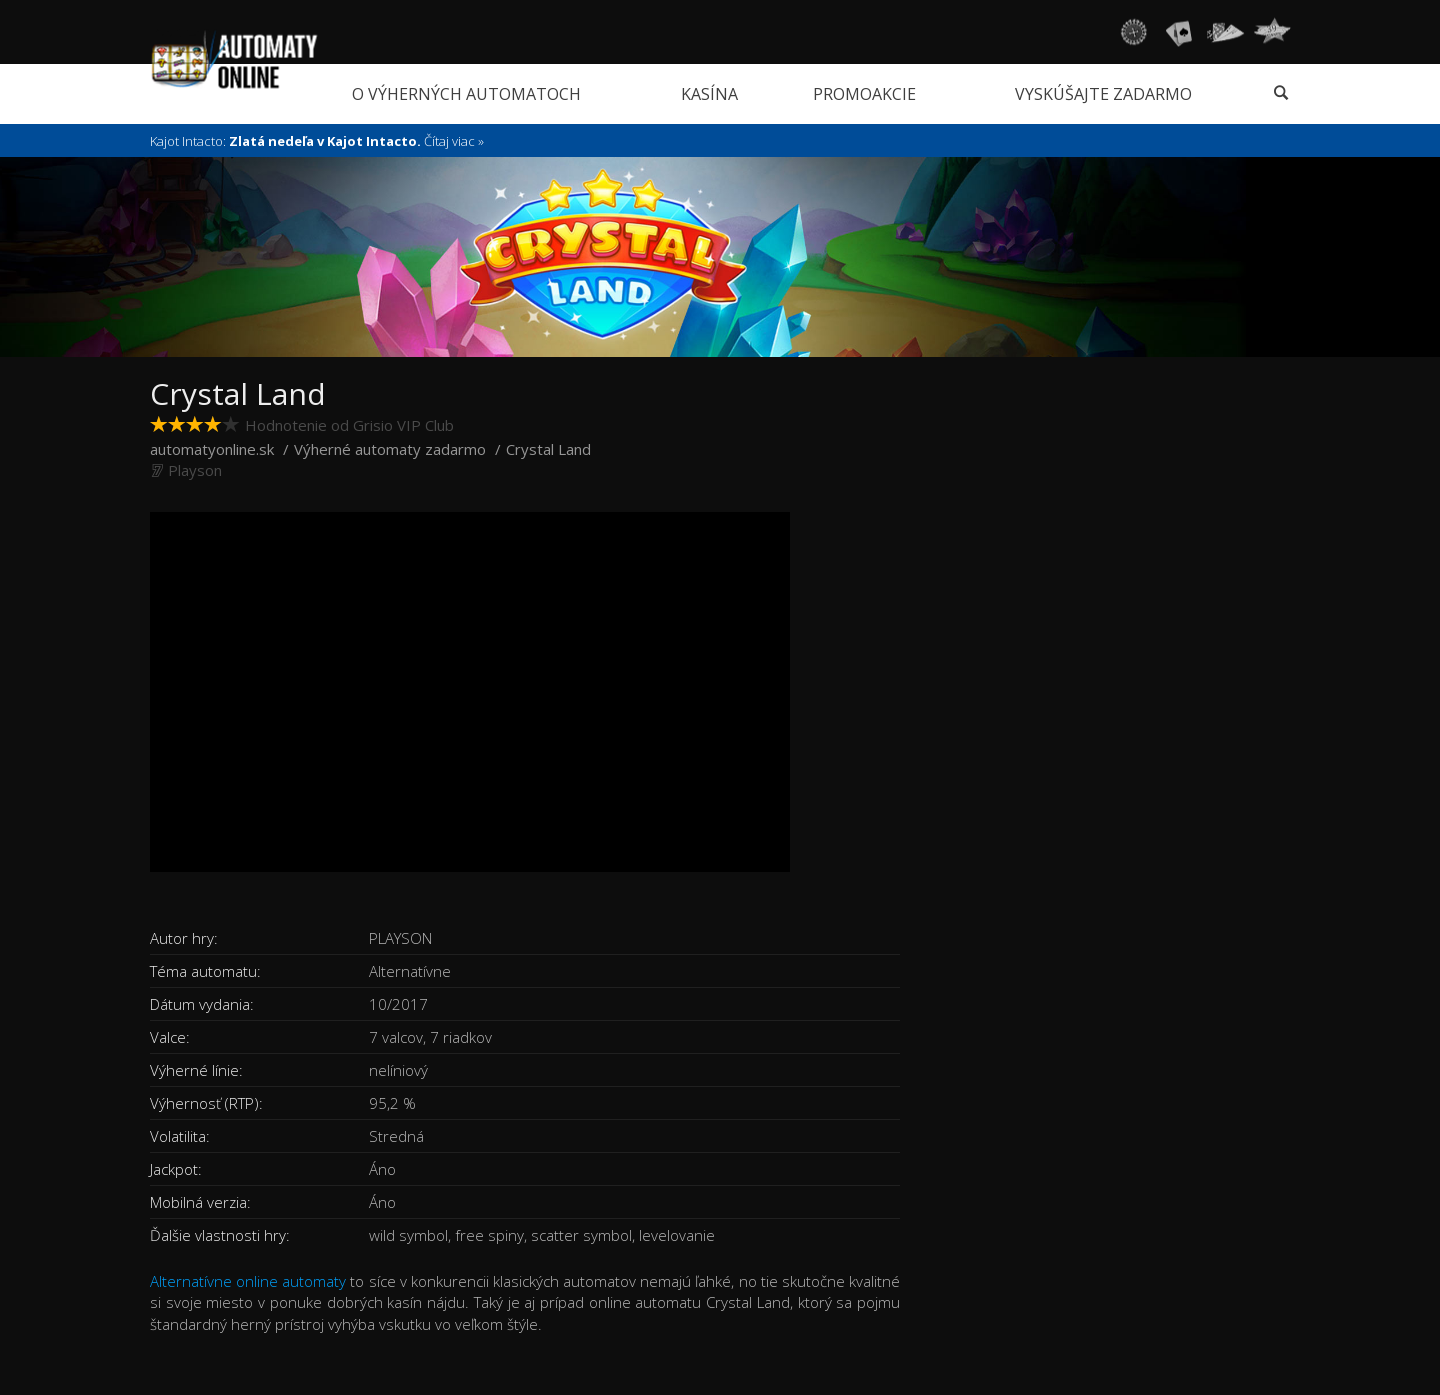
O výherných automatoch (466, 94)
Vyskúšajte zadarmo (1103, 94)
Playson (195, 470)
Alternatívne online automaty (248, 1281)
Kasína (709, 94)
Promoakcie (864, 94)
